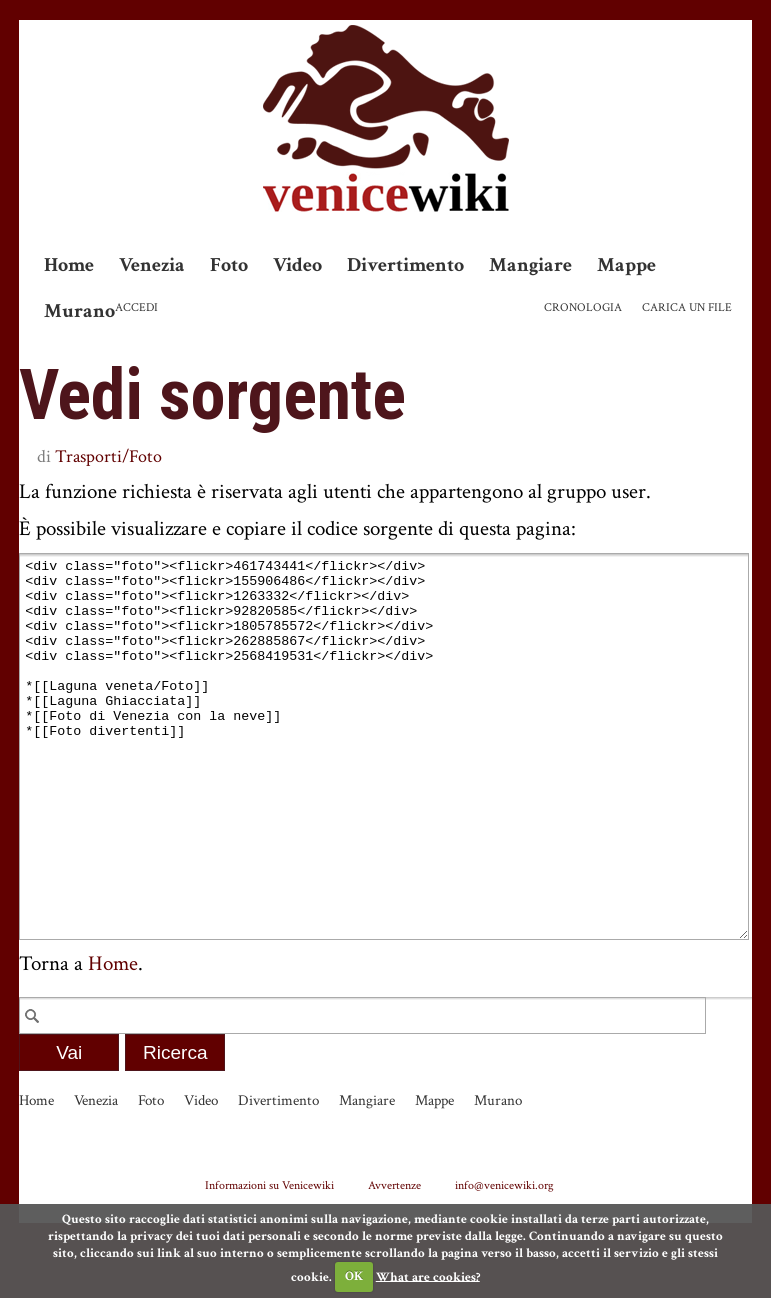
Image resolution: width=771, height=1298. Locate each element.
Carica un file (687, 307)
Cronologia (583, 307)
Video (297, 265)
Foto (229, 265)
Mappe (626, 265)
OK (354, 1276)
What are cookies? (428, 1276)
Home (69, 265)
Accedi (136, 307)
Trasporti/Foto (108, 456)
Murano (79, 311)
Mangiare (530, 265)
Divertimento (405, 265)
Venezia (152, 265)
